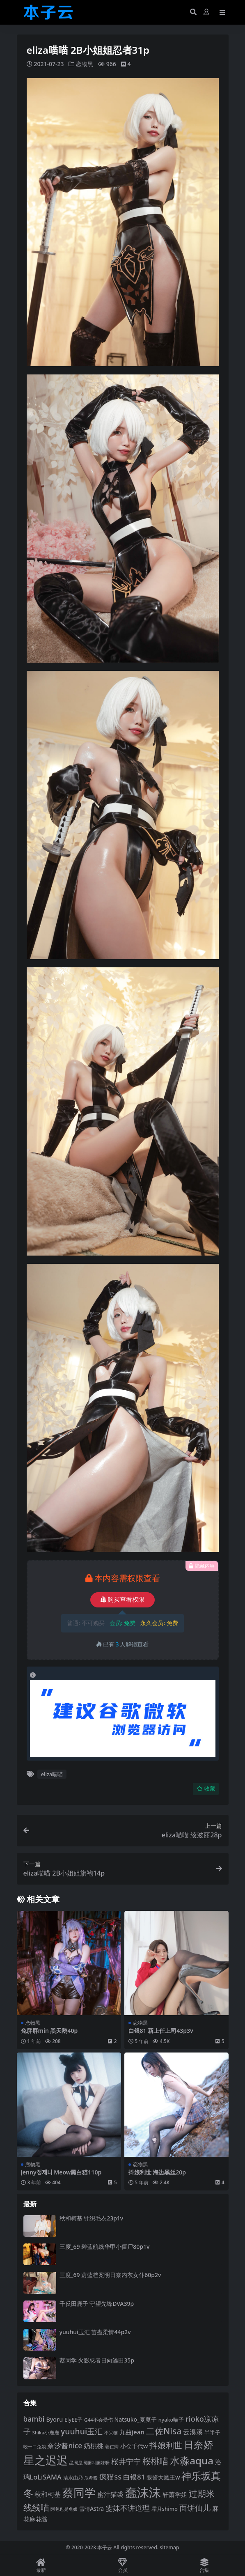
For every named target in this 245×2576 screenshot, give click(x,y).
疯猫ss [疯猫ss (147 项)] (110, 2476)
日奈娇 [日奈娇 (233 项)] (198, 2444)
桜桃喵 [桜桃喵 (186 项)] (155, 2461)
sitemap (169, 2547)
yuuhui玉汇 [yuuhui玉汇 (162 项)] (82, 2430)
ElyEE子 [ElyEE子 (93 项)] (73, 2419)
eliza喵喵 (52, 1773)
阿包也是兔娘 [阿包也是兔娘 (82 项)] (64, 2509)
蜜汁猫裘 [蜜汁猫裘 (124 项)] (110, 2493)
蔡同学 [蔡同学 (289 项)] (79, 2492)
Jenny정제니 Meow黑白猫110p (61, 2172)
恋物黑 (84, 64)
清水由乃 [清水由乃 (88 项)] (73, 2477)
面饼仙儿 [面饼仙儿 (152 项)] (195, 2508)
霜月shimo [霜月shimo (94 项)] (164, 2508)
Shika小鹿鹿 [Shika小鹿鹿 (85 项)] (45, 2432)
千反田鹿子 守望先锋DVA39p (97, 2303)
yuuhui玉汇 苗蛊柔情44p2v (95, 2331)
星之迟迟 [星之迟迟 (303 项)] (45, 2460)
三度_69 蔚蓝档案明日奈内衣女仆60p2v (110, 2275)
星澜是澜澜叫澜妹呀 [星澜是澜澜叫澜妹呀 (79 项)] (89, 2463)
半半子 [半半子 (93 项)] (212, 2432)
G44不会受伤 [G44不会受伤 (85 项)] (98, 2419)
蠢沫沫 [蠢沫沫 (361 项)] (143, 2492)
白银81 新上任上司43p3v (160, 2030)
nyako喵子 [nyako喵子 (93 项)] (171, 2419)
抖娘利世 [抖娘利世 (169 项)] (165, 2445)
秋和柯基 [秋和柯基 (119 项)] (47, 2493)
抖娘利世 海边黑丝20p (157, 2172)
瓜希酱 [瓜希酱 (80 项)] (91, 2477)
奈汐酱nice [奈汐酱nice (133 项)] (64, 2445)
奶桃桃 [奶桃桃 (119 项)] (93, 2445)
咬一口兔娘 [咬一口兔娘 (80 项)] (34, 2446)
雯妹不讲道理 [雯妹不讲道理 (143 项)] (127, 2508)
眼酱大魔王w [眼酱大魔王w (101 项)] (163, 2477)
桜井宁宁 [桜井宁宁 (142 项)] (126, 2461)
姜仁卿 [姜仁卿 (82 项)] (112, 2446)
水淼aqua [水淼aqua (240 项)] (191, 2460)
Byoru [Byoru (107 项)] (54, 2419)
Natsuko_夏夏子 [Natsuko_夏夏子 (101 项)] (135, 2419)
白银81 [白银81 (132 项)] (134, 2476)
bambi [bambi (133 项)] (34, 2418)
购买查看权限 (122, 1599)
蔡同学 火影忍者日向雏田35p (97, 2360)
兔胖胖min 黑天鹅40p (49, 2030)
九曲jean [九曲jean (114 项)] (131, 2431)
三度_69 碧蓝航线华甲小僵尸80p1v (105, 2246)
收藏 (206, 1788)
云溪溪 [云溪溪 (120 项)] (193, 2431)
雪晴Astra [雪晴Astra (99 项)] (91, 2508)
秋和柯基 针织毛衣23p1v (92, 2218)
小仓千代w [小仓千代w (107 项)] (134, 2446)
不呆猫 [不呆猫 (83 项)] (111, 2432)
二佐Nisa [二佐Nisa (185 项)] (163, 2430)
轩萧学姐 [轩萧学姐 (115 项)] (175, 2494)
